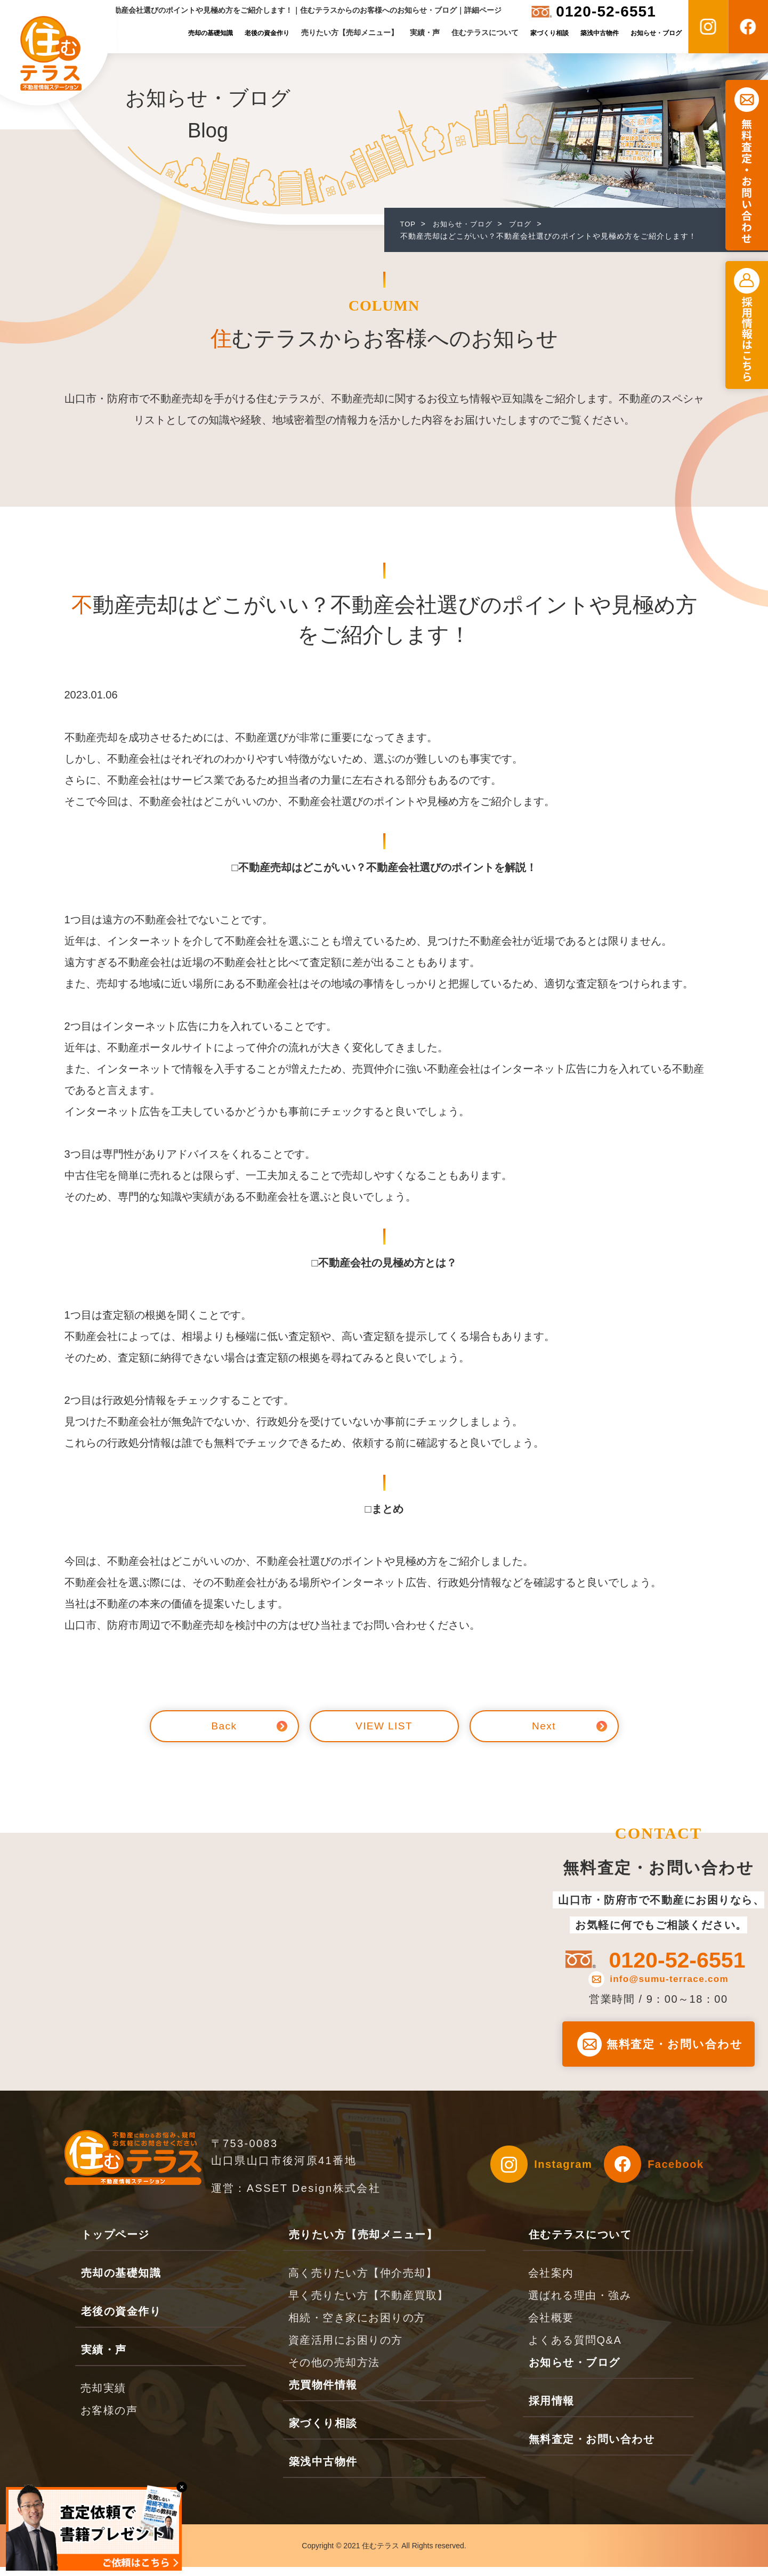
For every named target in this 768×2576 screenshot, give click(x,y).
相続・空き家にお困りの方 (357, 2327)
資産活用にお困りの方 (345, 2349)
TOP (408, 224)
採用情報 (552, 2410)
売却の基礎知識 (210, 33)
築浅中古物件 (599, 33)
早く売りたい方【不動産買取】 (368, 2304)
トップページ (115, 2243)
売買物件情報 (323, 2394)
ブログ (527, 224)
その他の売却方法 (334, 2371)
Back (224, 1726)
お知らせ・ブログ (656, 33)
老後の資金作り (267, 33)
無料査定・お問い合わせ (592, 2448)
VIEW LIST (384, 1726)
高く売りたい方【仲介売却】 (363, 2282)
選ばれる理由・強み (580, 2304)
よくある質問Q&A (575, 2349)
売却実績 (103, 2397)
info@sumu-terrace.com (671, 1980)
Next (543, 1726)
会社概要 (551, 2327)
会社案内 (551, 2282)
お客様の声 (109, 2419)
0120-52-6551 (606, 11)
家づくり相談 (549, 33)
